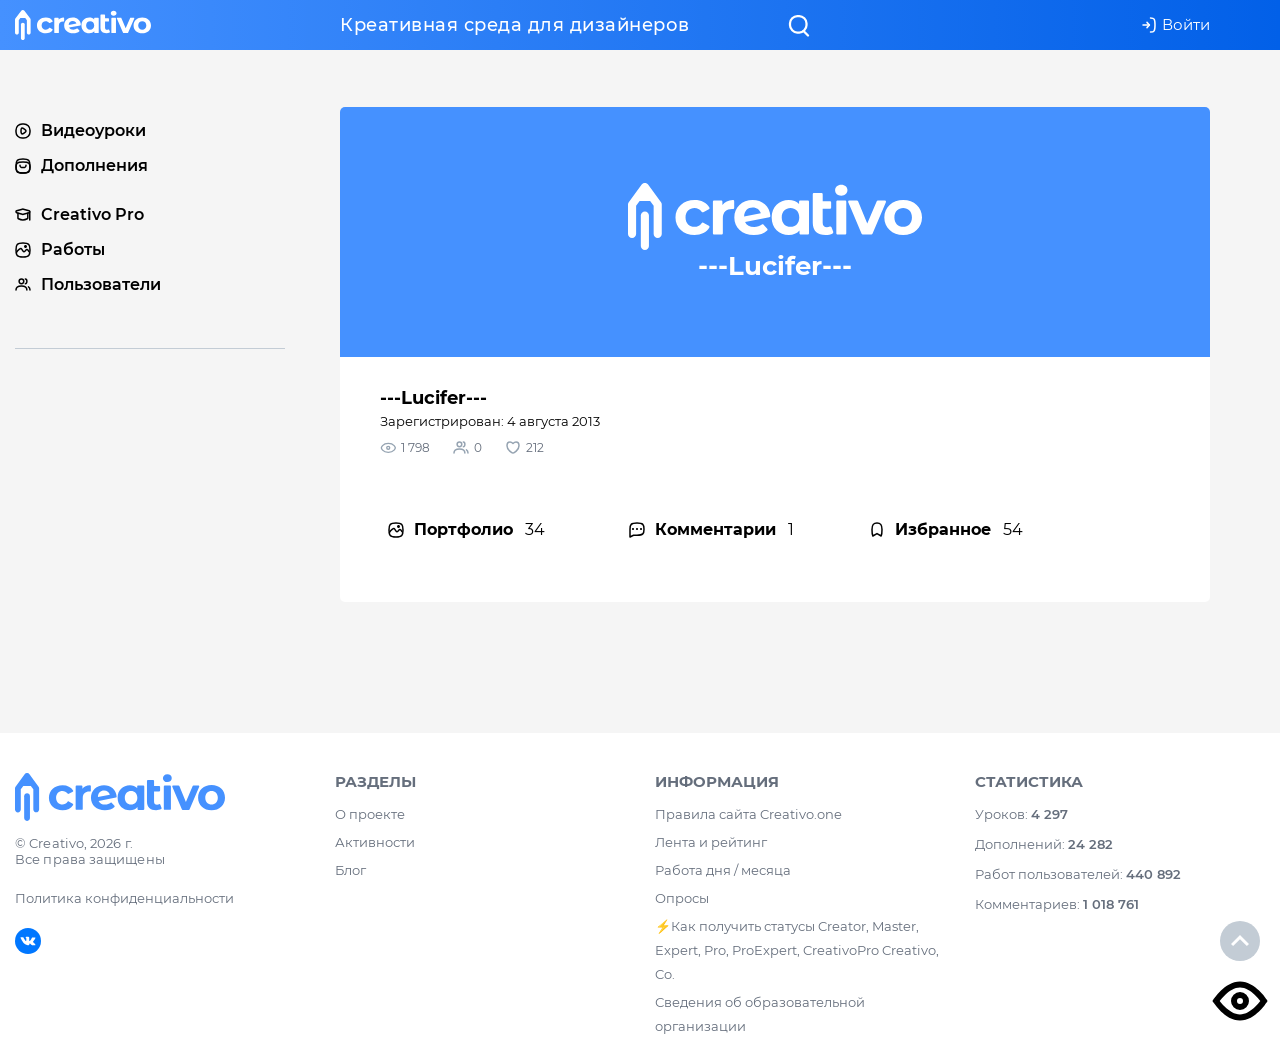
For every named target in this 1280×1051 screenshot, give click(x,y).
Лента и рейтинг (711, 842)
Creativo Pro (79, 214)
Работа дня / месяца (723, 870)
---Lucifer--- (433, 398)
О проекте (370, 814)
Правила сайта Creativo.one (748, 814)
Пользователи (88, 284)
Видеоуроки (80, 130)
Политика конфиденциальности (124, 898)
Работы (60, 249)
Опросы (682, 898)
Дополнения (81, 165)
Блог (350, 870)
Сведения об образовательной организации (760, 1014)
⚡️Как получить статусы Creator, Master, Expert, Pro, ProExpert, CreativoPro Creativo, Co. (797, 950)
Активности (375, 842)
